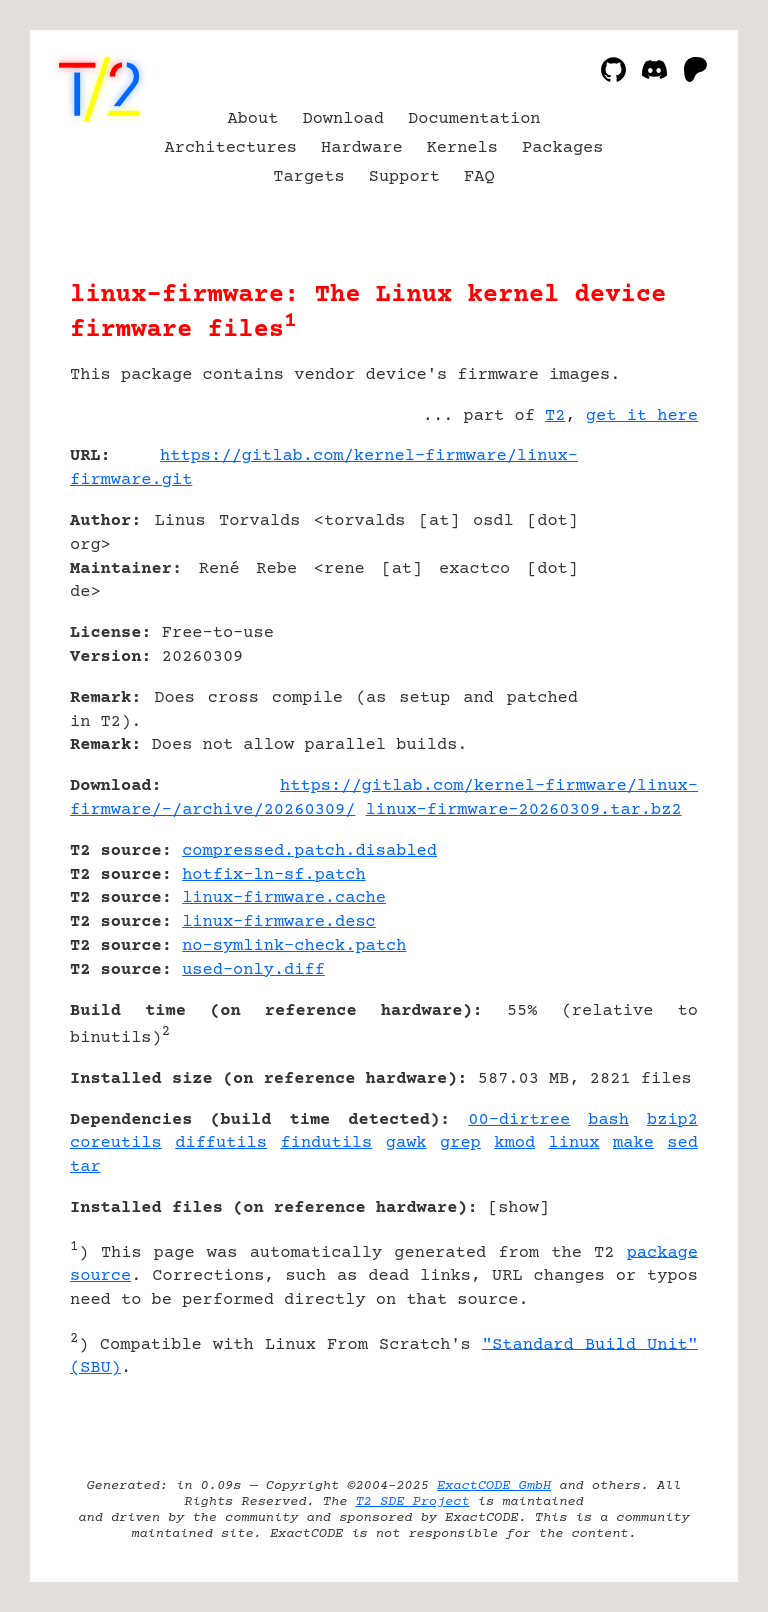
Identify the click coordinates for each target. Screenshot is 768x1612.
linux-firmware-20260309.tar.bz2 (524, 810)
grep (460, 1143)
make (633, 1143)
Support (404, 177)
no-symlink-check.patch (294, 946)
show (518, 1208)
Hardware (362, 148)
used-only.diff (253, 970)
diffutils (221, 1143)
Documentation (474, 119)
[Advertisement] (638, 575)
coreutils (116, 1143)
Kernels (462, 148)
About (252, 119)
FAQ (479, 177)
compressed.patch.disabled (309, 851)
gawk (406, 1143)
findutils (327, 1143)
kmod (514, 1143)
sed (682, 1143)
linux (574, 1143)
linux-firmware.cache (284, 898)
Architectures (231, 148)
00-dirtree (519, 1120)
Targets (308, 177)
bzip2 (672, 1120)
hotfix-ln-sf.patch (273, 875)
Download (343, 119)
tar (85, 1167)
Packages (563, 148)
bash (608, 1120)
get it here (642, 416)
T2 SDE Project (412, 1502)
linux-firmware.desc (279, 922)
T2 (555, 416)
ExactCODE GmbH (494, 1486)
